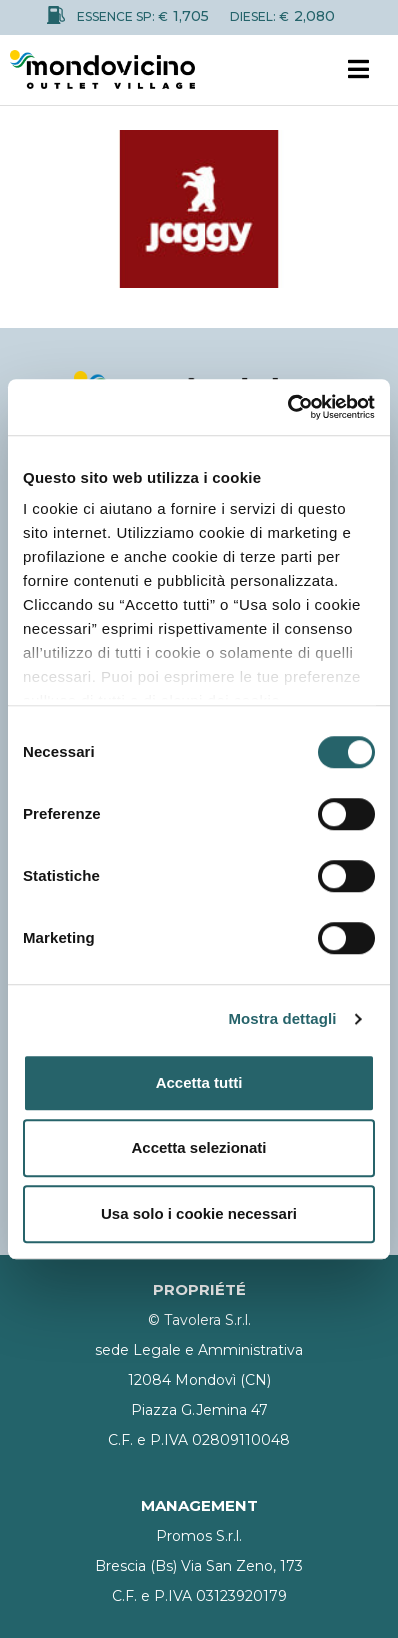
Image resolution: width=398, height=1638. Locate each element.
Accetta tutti (199, 1082)
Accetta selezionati (198, 1147)
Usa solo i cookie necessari (199, 1213)
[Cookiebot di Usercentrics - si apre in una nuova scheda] (287, 407)
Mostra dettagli (282, 1018)
